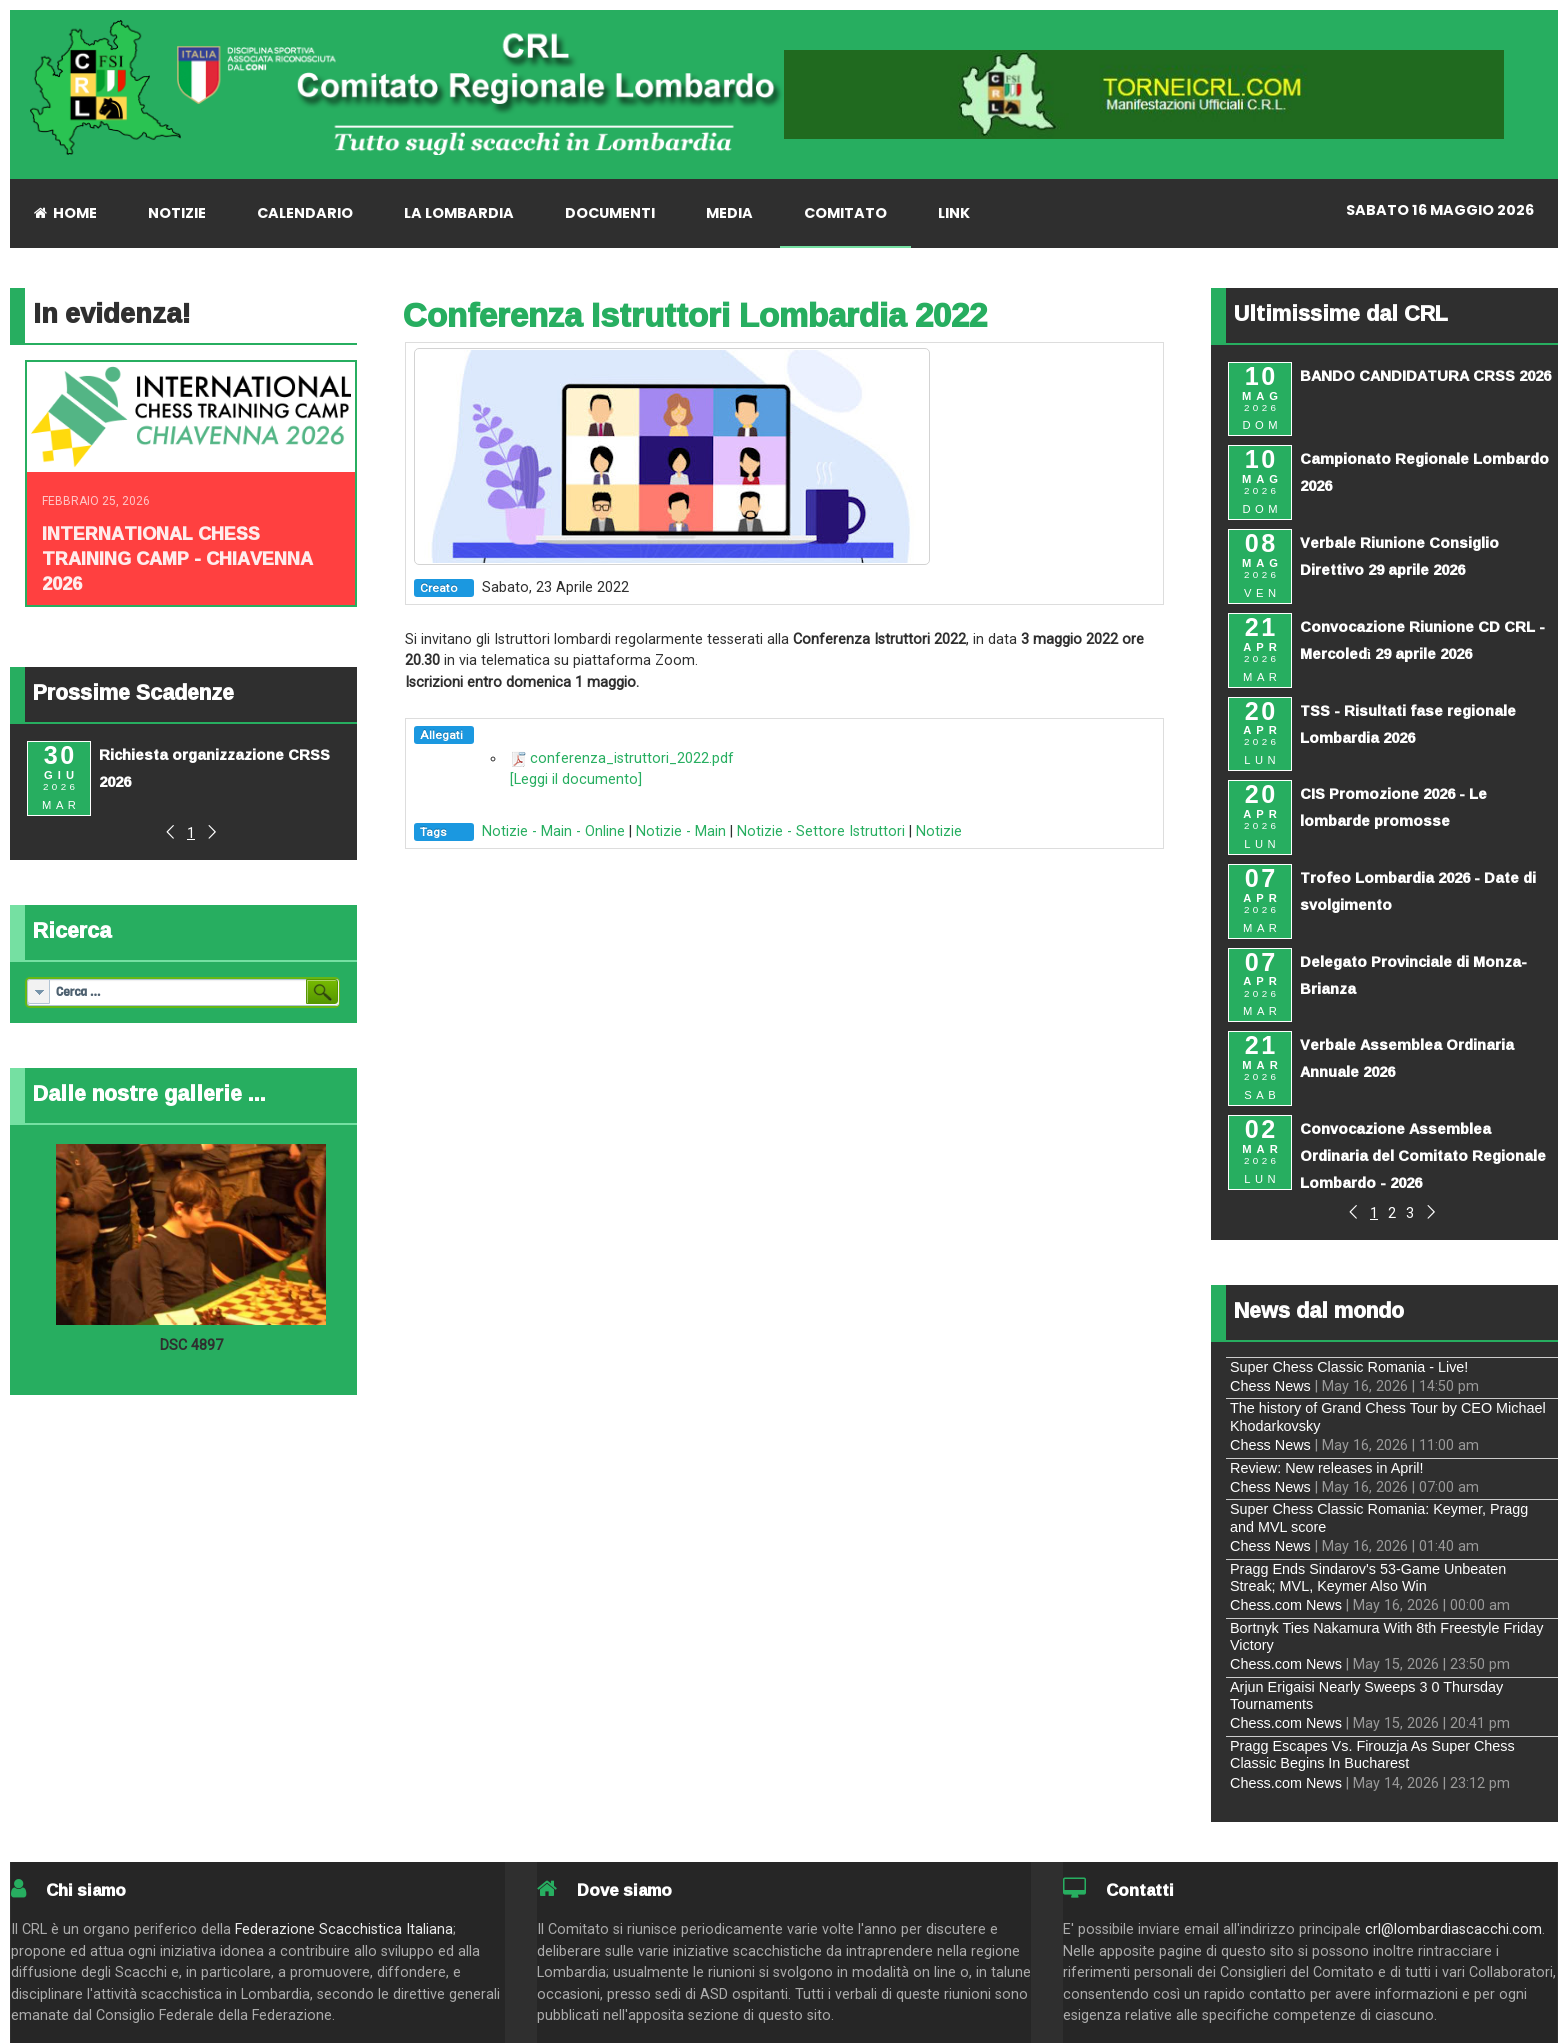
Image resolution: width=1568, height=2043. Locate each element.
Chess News (1270, 1386)
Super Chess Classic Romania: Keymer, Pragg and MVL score (1379, 1517)
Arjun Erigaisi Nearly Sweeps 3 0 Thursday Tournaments (1366, 1695)
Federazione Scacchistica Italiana (344, 1929)
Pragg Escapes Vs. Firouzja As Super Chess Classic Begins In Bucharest (1372, 1754)
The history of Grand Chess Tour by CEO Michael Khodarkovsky (1388, 1416)
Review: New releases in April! (1327, 1468)
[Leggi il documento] (576, 779)
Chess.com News (1286, 1605)
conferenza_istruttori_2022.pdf (632, 758)
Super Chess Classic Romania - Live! (1349, 1367)
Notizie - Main (681, 831)
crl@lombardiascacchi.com (1453, 1929)
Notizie (939, 831)
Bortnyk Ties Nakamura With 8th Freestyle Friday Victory (1387, 1636)
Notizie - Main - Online (553, 831)
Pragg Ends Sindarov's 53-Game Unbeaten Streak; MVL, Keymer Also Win (1368, 1577)
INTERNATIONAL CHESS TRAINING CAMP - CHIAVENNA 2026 (177, 558)
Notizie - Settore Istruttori (821, 831)
